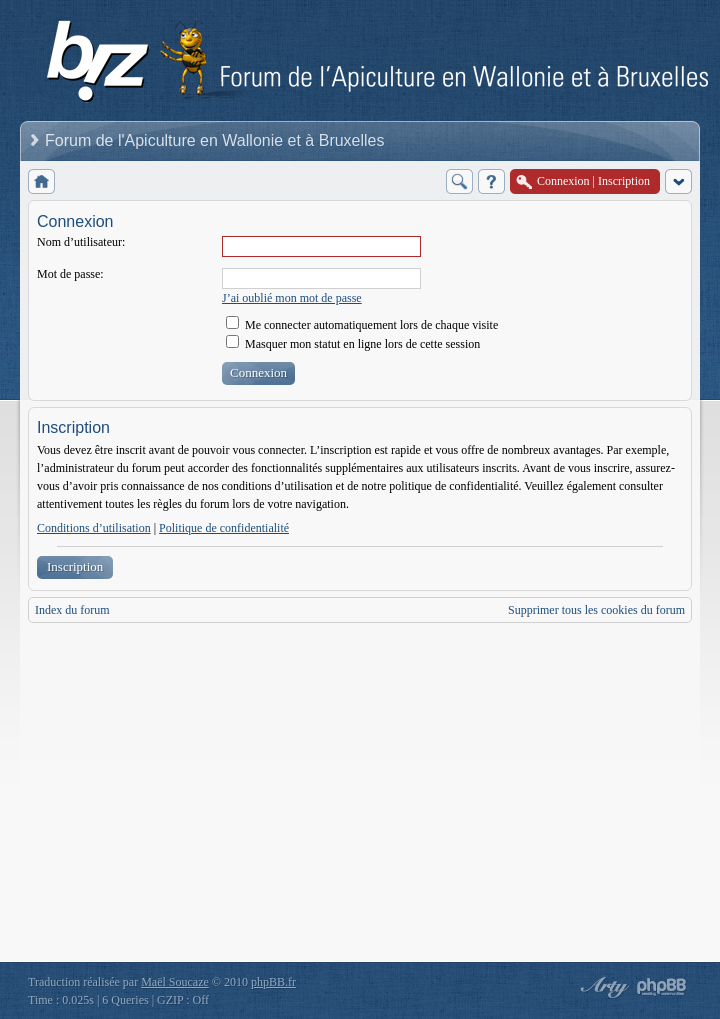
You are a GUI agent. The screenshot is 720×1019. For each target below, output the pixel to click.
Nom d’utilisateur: (81, 242)
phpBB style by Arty (602, 987)
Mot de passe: (70, 274)
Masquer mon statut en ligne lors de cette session (353, 344)
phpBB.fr (273, 982)
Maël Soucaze (175, 982)
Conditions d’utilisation (94, 528)
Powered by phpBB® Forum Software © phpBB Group (662, 987)
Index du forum (72, 610)
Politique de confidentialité (224, 528)
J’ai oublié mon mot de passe (292, 298)
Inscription (75, 566)
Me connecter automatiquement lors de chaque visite (362, 325)
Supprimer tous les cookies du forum (596, 610)
